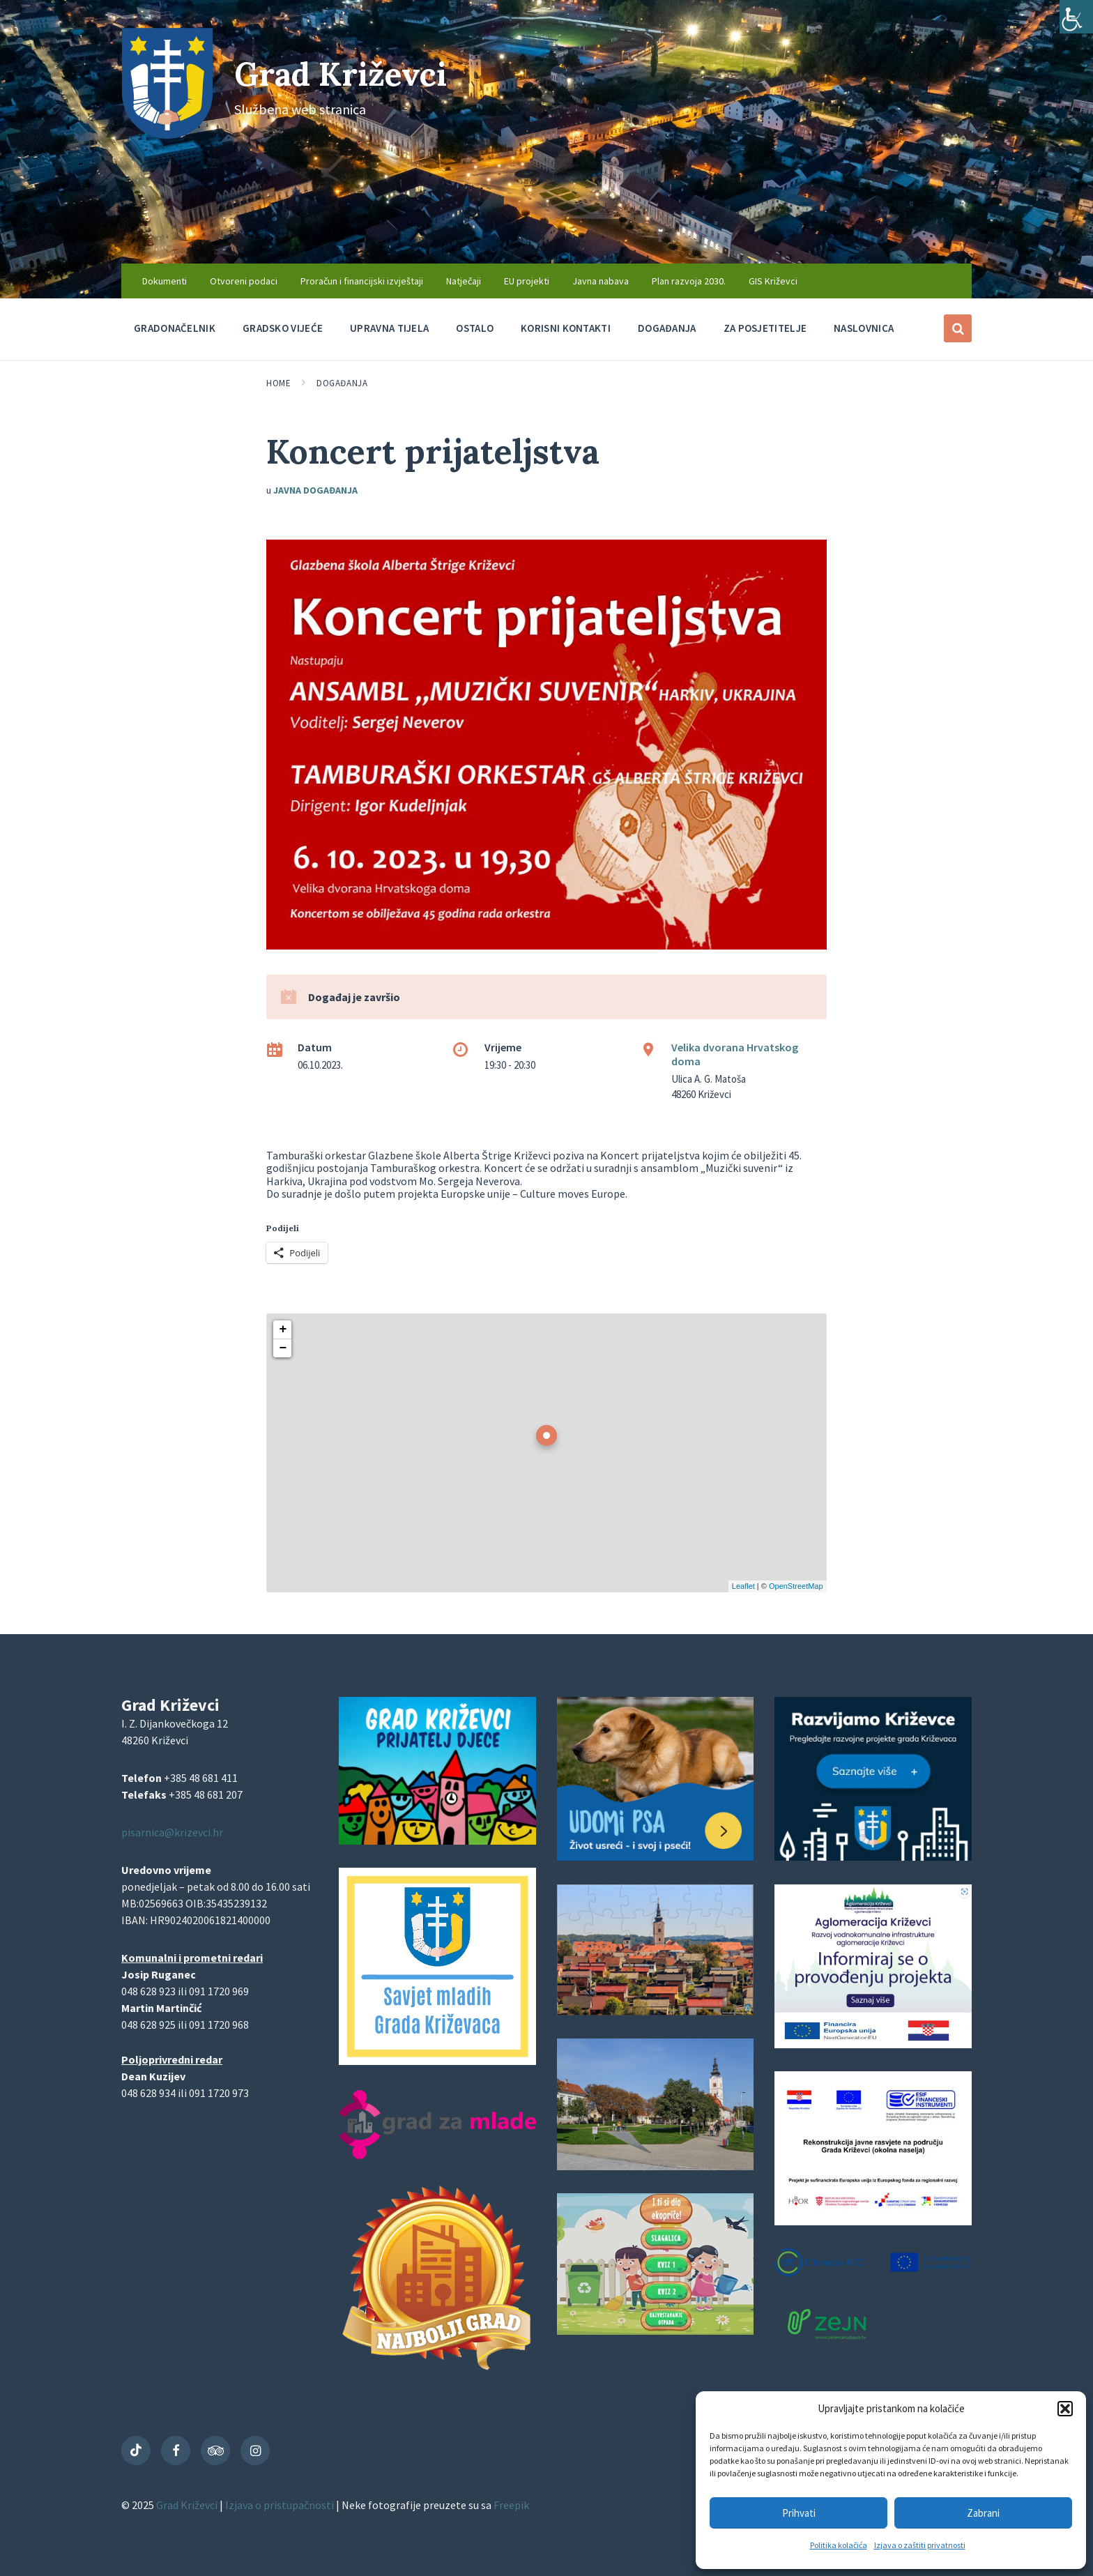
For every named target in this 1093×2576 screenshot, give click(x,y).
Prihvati (799, 2513)
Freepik (511, 2505)
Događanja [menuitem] (667, 328)
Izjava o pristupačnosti (280, 2505)
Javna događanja (315, 490)
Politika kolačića (838, 2545)
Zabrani (983, 2513)
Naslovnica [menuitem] (864, 328)
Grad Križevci (345, 73)
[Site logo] (167, 135)
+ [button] (282, 1329)
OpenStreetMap (796, 1586)
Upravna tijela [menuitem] (389, 328)
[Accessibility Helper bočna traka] (1076, 16)
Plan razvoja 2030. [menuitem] (689, 281)
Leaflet (743, 1586)
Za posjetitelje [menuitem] (765, 328)
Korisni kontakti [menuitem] (566, 328)
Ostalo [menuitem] (475, 328)
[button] (1065, 2409)
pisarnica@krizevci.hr (172, 1832)
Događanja (341, 383)
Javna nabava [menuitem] (600, 281)
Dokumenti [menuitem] (164, 281)
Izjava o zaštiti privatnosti (919, 2545)
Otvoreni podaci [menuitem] (243, 281)
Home (278, 383)
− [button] (282, 1348)
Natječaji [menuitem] (463, 281)
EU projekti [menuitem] (526, 281)
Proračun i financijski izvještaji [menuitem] (361, 281)
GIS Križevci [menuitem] (773, 281)
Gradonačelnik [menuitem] (174, 328)
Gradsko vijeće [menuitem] (283, 328)
